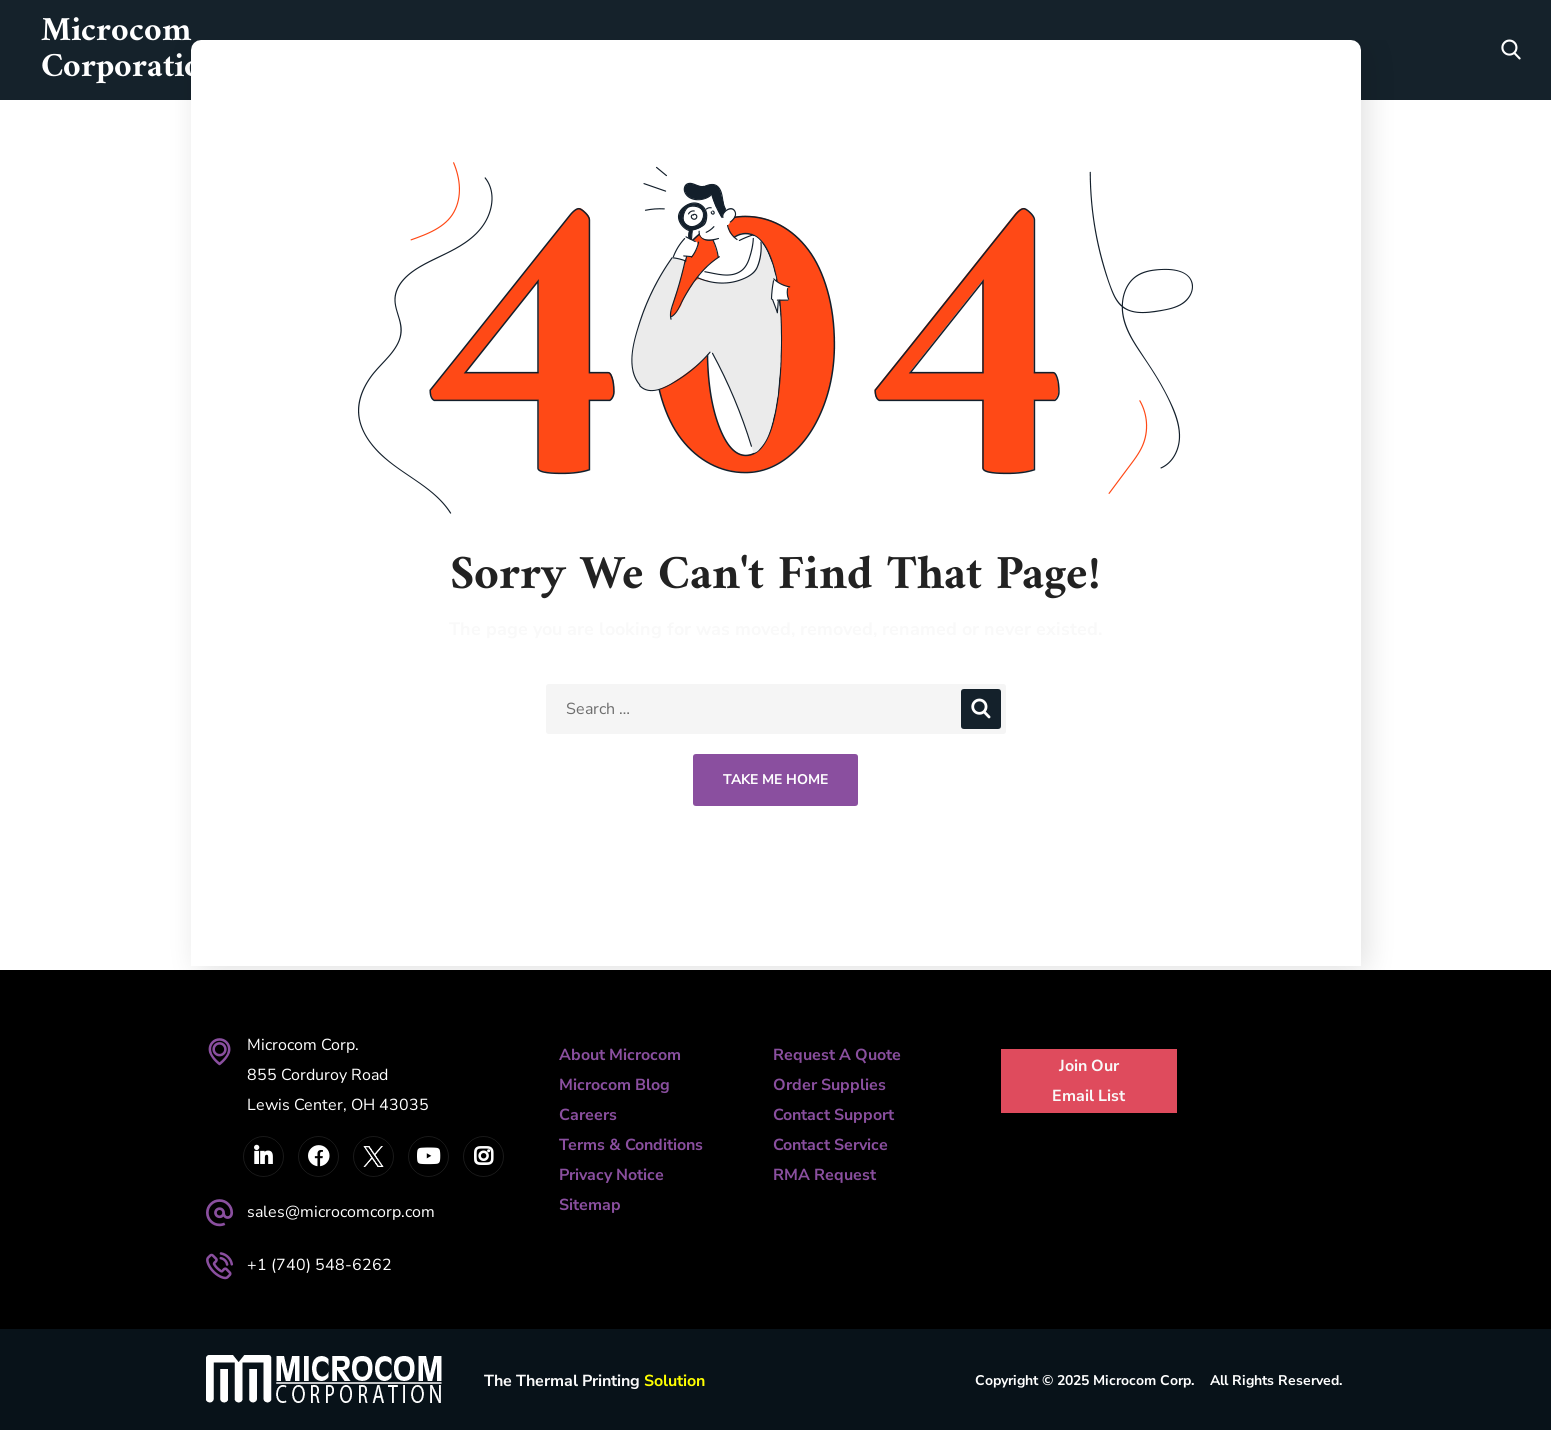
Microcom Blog (614, 1085)
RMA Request (824, 1175)
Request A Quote (837, 1055)
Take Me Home (775, 779)
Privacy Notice (611, 1175)
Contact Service (830, 1145)
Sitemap (590, 1205)
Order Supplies (829, 1085)
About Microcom (620, 1055)
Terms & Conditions (631, 1145)
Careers (588, 1115)
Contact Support (833, 1115)
